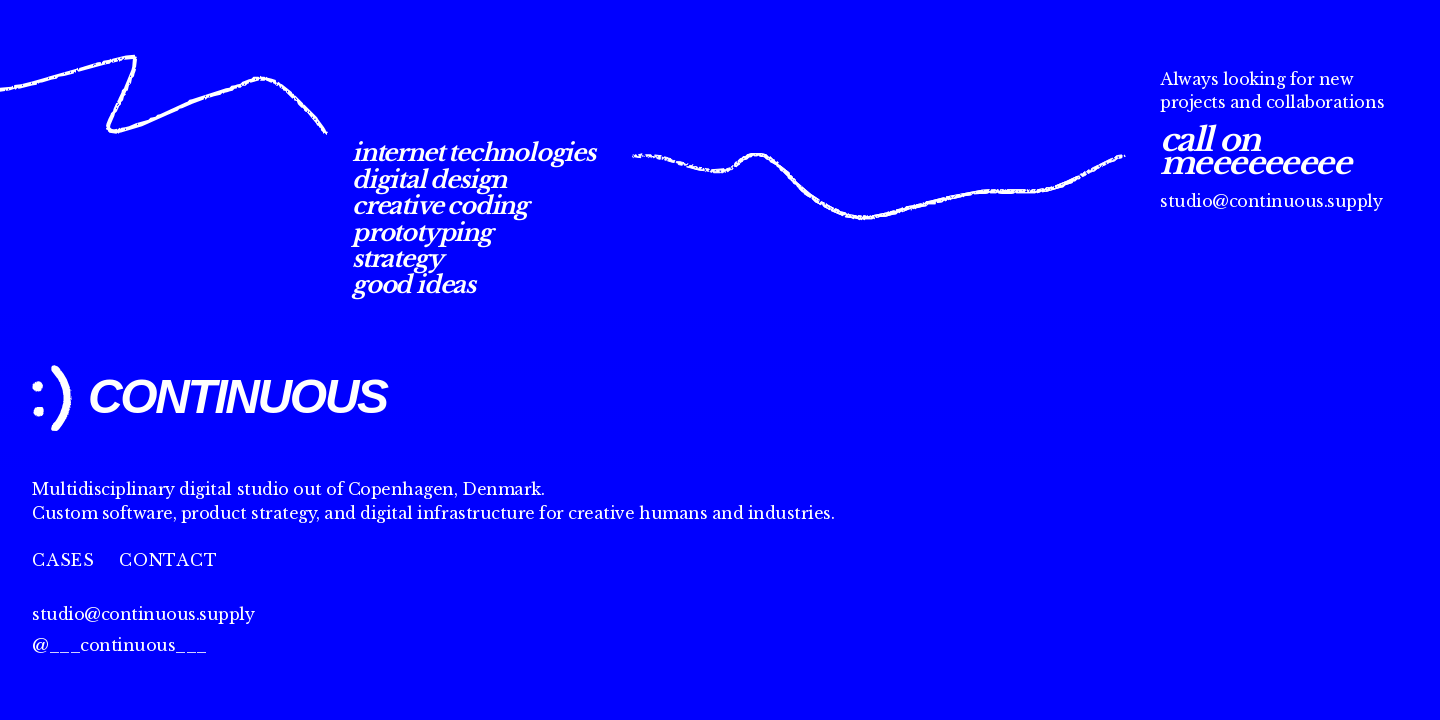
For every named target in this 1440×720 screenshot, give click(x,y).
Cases (63, 560)
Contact (168, 560)
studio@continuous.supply (1271, 201)
